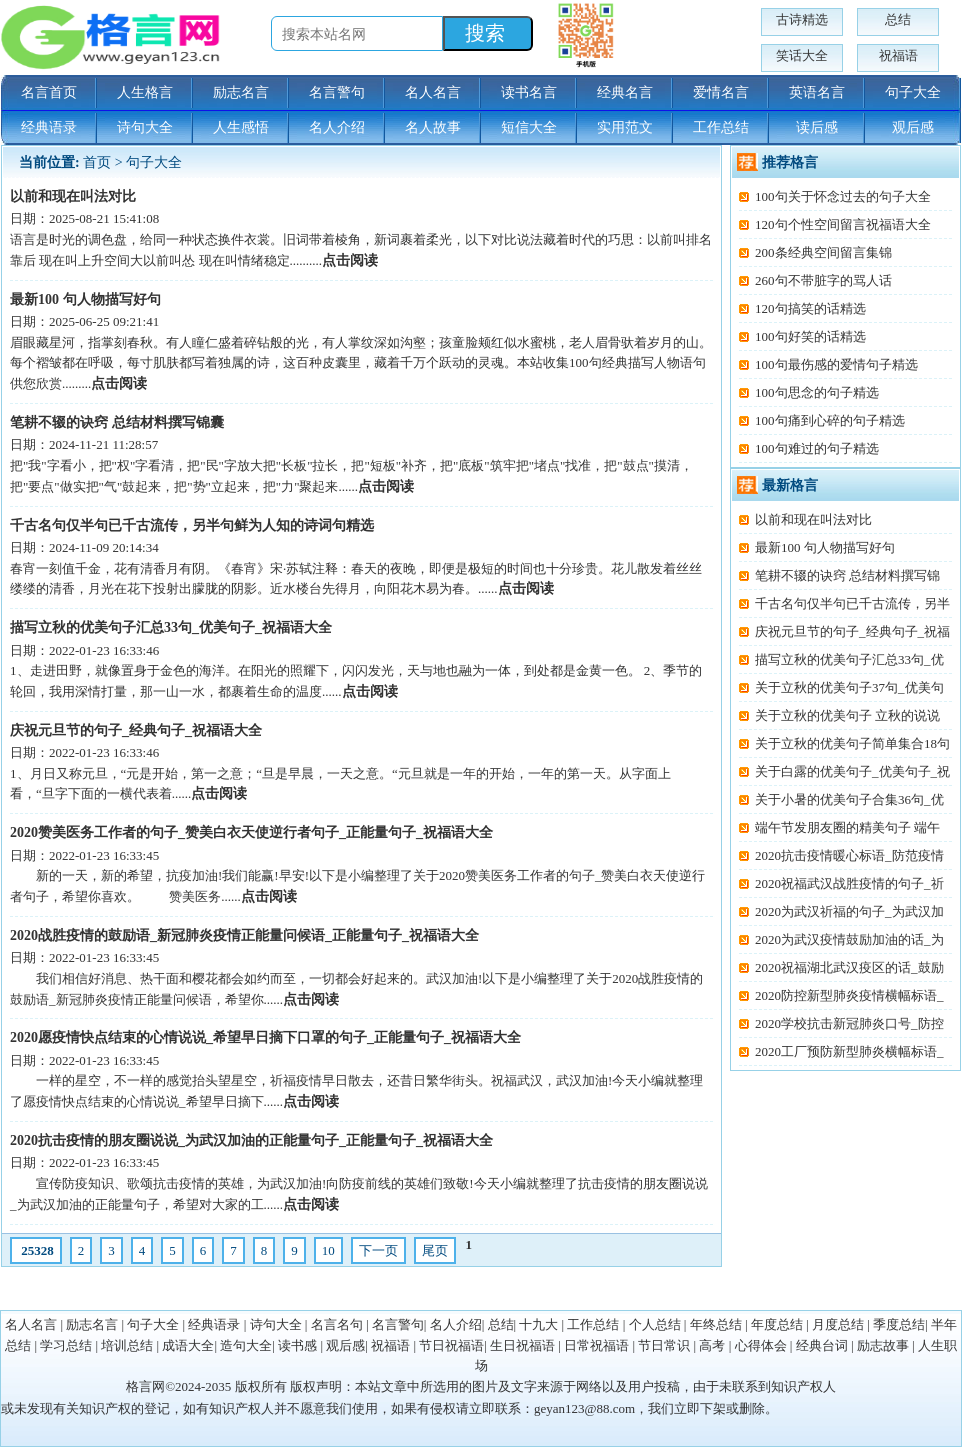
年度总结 (777, 1324)
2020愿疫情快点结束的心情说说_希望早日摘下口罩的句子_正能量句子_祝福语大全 (265, 1037)
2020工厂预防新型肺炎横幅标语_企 (841, 1054)
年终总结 (716, 1324)
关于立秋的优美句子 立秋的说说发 (839, 718)
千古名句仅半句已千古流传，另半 (852, 603)
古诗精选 (802, 19)
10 (328, 1250)
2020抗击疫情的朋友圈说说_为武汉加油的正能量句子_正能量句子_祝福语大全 (251, 1140)
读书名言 (529, 92)
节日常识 (664, 1345)
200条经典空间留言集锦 (823, 252)
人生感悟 (241, 127)
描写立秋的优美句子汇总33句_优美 (841, 662)
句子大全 (913, 92)
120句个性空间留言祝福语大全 (843, 224)
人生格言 (145, 92)
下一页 (378, 1250)
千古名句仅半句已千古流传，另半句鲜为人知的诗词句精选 (192, 525)
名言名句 (337, 1324)
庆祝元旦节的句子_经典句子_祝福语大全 (136, 730)
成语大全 (188, 1345)
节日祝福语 (451, 1345)
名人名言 (433, 92)
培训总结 (127, 1345)
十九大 (538, 1324)
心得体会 (761, 1345)
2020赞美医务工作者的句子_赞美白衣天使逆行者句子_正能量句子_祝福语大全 (251, 832)
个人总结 (655, 1324)
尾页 (435, 1250)
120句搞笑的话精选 (810, 308)
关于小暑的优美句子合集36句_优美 (841, 802)
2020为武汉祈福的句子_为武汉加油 (841, 914)
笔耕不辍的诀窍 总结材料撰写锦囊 (117, 422)
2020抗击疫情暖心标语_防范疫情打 (841, 858)
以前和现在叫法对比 (73, 196)
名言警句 (337, 92)
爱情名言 (721, 92)
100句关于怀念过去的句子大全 (843, 196)
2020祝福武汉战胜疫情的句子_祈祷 (841, 886)
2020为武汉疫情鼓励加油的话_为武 (841, 942)
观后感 (913, 127)
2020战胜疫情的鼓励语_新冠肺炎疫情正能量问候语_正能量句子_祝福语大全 (244, 935)
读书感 (297, 1345)
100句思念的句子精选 (817, 392)
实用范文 (625, 127)
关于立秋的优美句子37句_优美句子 (841, 690)
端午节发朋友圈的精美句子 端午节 (839, 830)
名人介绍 (337, 127)
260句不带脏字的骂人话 (823, 280)
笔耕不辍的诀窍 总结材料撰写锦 (847, 575)
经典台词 (822, 1345)
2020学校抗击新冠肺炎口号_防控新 (841, 1026)
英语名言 (817, 92)
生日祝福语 (522, 1345)
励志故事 (883, 1345)
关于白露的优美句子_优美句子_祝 (852, 771)
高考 (712, 1345)
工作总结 (721, 127)
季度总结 (899, 1324)
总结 (898, 19)
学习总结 (66, 1345)
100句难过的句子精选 (817, 448)
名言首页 (49, 92)
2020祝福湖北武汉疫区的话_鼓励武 (841, 970)
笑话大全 (802, 55)
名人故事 (433, 127)
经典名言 (625, 92)
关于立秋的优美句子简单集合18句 (852, 743)
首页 (97, 162)
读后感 (817, 127)
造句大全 (246, 1345)
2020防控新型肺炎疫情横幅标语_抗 (841, 998)
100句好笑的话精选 (810, 336)
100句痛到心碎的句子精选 (830, 420)
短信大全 (529, 127)
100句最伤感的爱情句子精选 (836, 364)
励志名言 (241, 92)
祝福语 (898, 55)
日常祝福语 (596, 1345)
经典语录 (49, 127)
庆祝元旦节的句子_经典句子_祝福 (852, 631)
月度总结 (838, 1324)
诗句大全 (145, 127)
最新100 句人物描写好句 (85, 299)
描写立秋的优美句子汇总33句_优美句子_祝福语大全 (171, 627)
